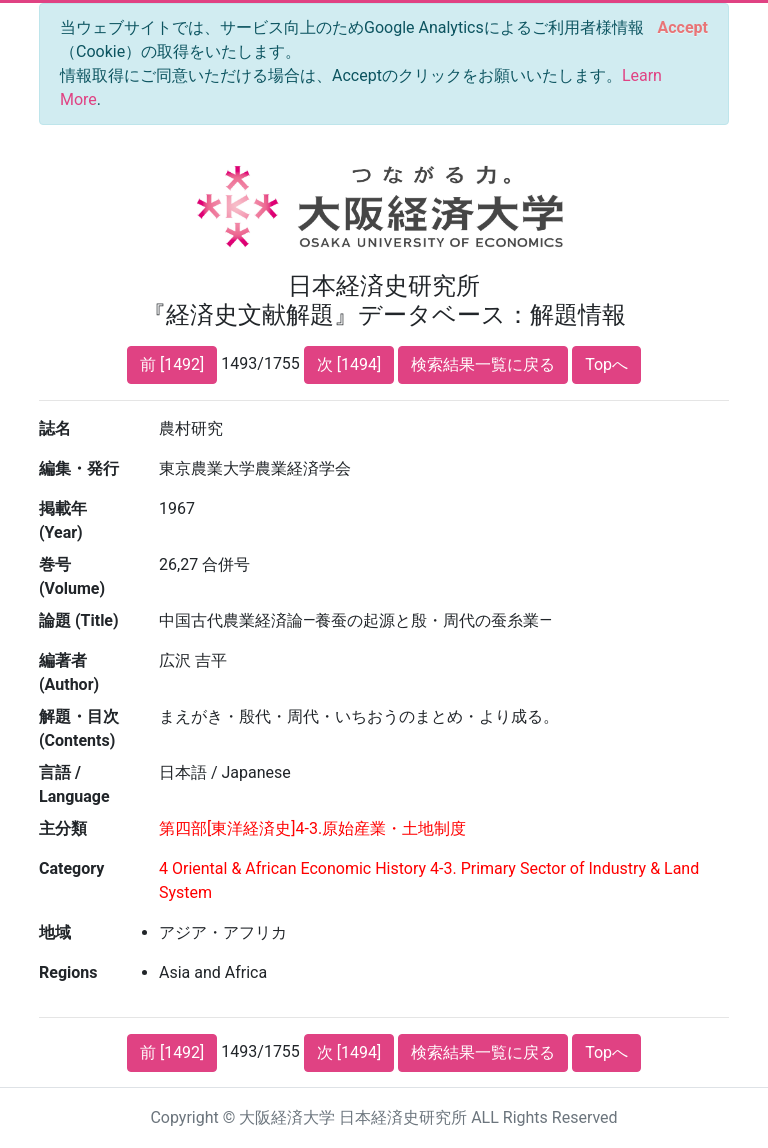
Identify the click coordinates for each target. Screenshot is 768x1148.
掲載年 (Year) (63, 520)
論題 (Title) (79, 620)
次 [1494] (349, 364)
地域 (55, 932)
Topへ (606, 364)
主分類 (63, 828)
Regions (68, 972)
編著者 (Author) (69, 672)
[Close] (683, 28)
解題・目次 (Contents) (79, 728)
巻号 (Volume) (72, 576)
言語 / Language (74, 784)
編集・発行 (79, 468)
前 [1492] (172, 364)
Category (71, 868)
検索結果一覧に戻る (483, 364)
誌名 (55, 428)
